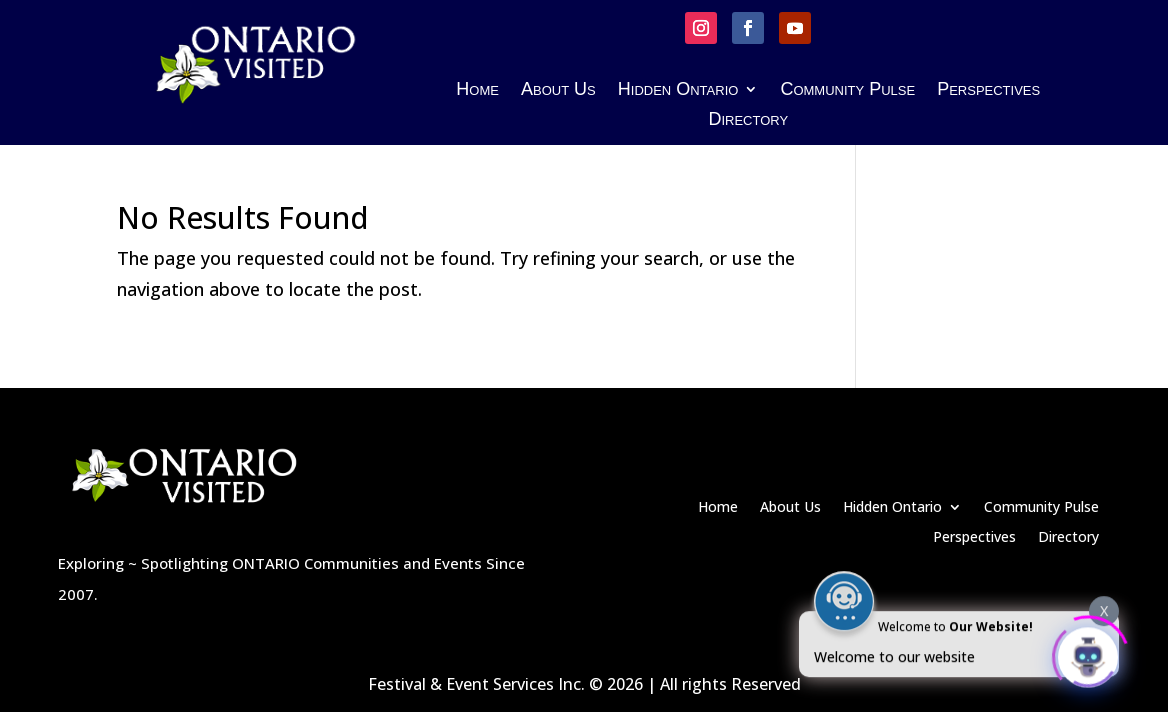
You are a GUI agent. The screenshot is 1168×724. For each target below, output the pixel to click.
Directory (748, 120)
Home (477, 90)
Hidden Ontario (678, 90)
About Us (558, 90)
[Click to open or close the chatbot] (1088, 652)
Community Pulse (847, 90)
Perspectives (988, 90)
